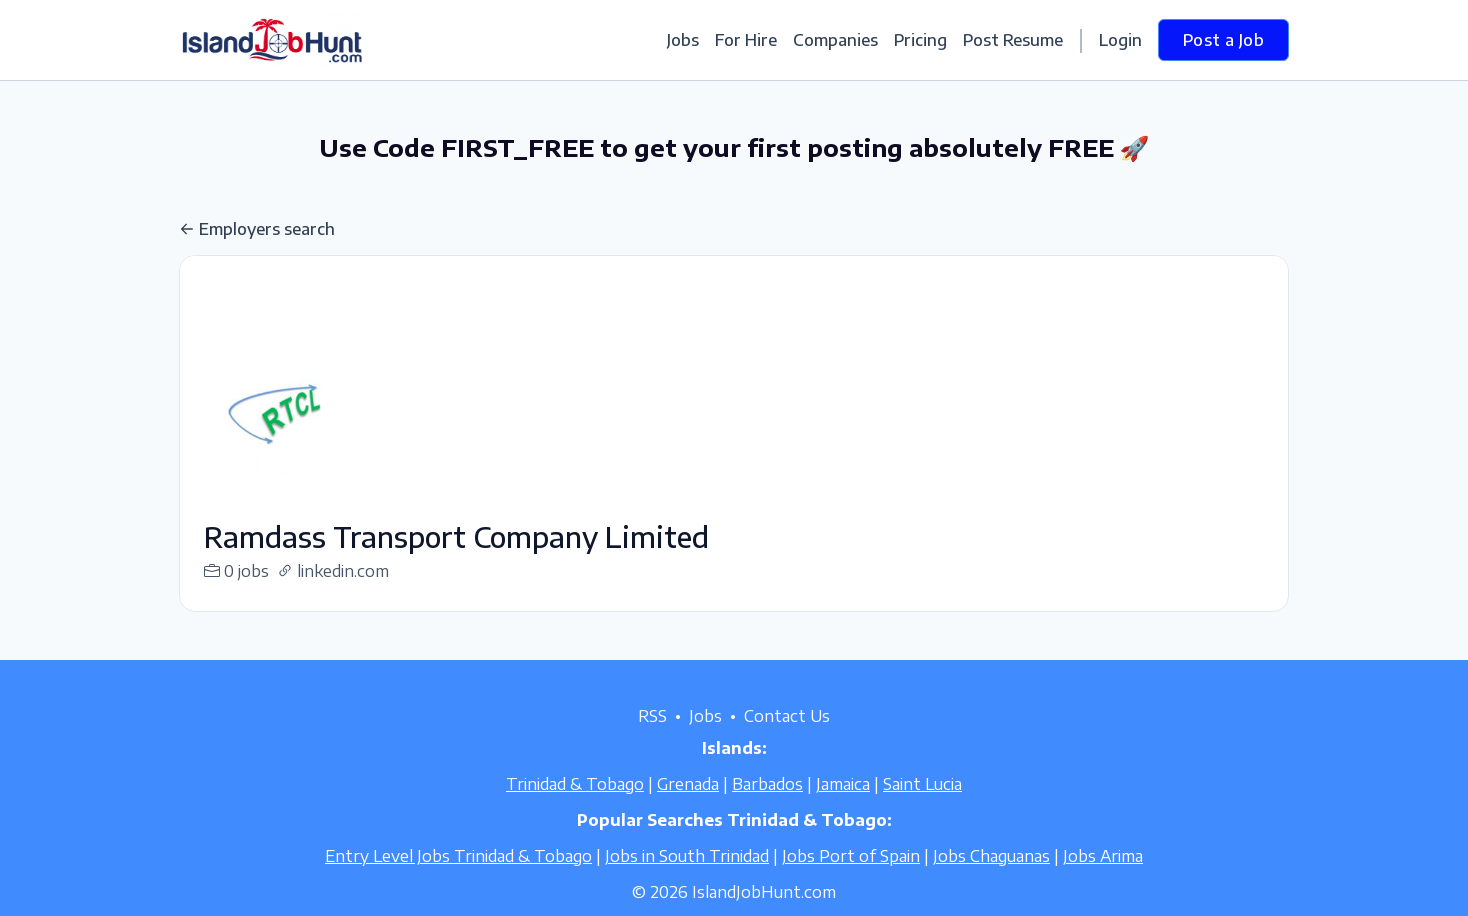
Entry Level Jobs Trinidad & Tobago (458, 880)
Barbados (767, 808)
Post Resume (1013, 40)
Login (1120, 40)
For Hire (746, 40)
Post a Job (1223, 40)
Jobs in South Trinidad (687, 880)
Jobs (683, 40)
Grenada (688, 808)
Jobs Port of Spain (851, 880)
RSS (652, 740)
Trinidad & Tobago (575, 808)
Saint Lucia (922, 808)
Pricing (920, 40)
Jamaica (843, 808)
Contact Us (787, 740)
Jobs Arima (1103, 880)
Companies (835, 40)
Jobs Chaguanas (991, 880)
